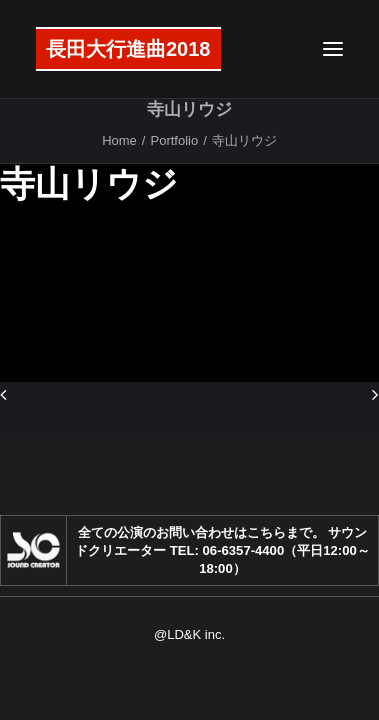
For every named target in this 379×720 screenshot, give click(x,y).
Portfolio (174, 140)
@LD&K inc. (189, 634)
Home (119, 140)
